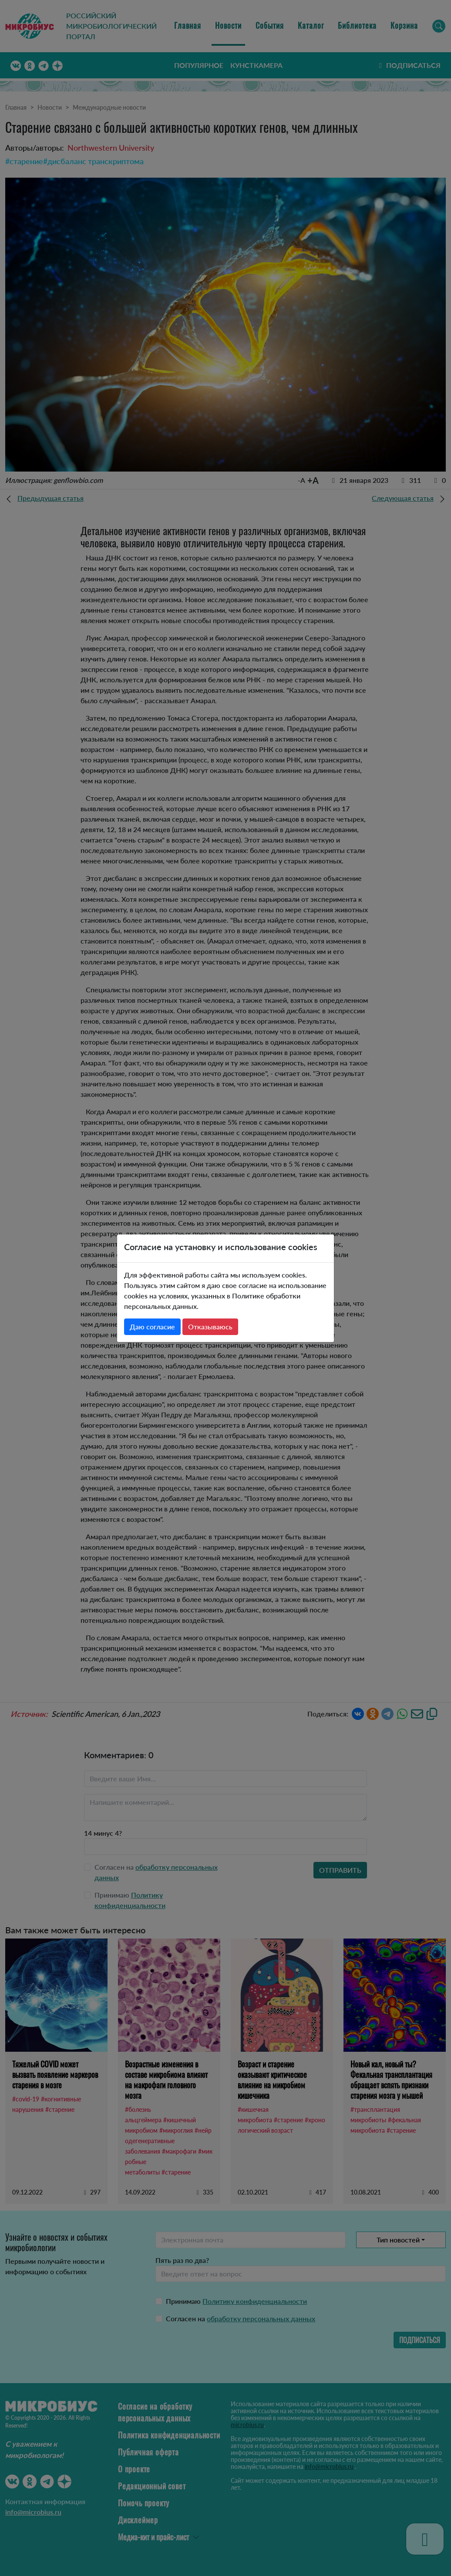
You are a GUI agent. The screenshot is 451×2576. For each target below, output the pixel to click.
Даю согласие (152, 1326)
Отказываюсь (210, 1326)
